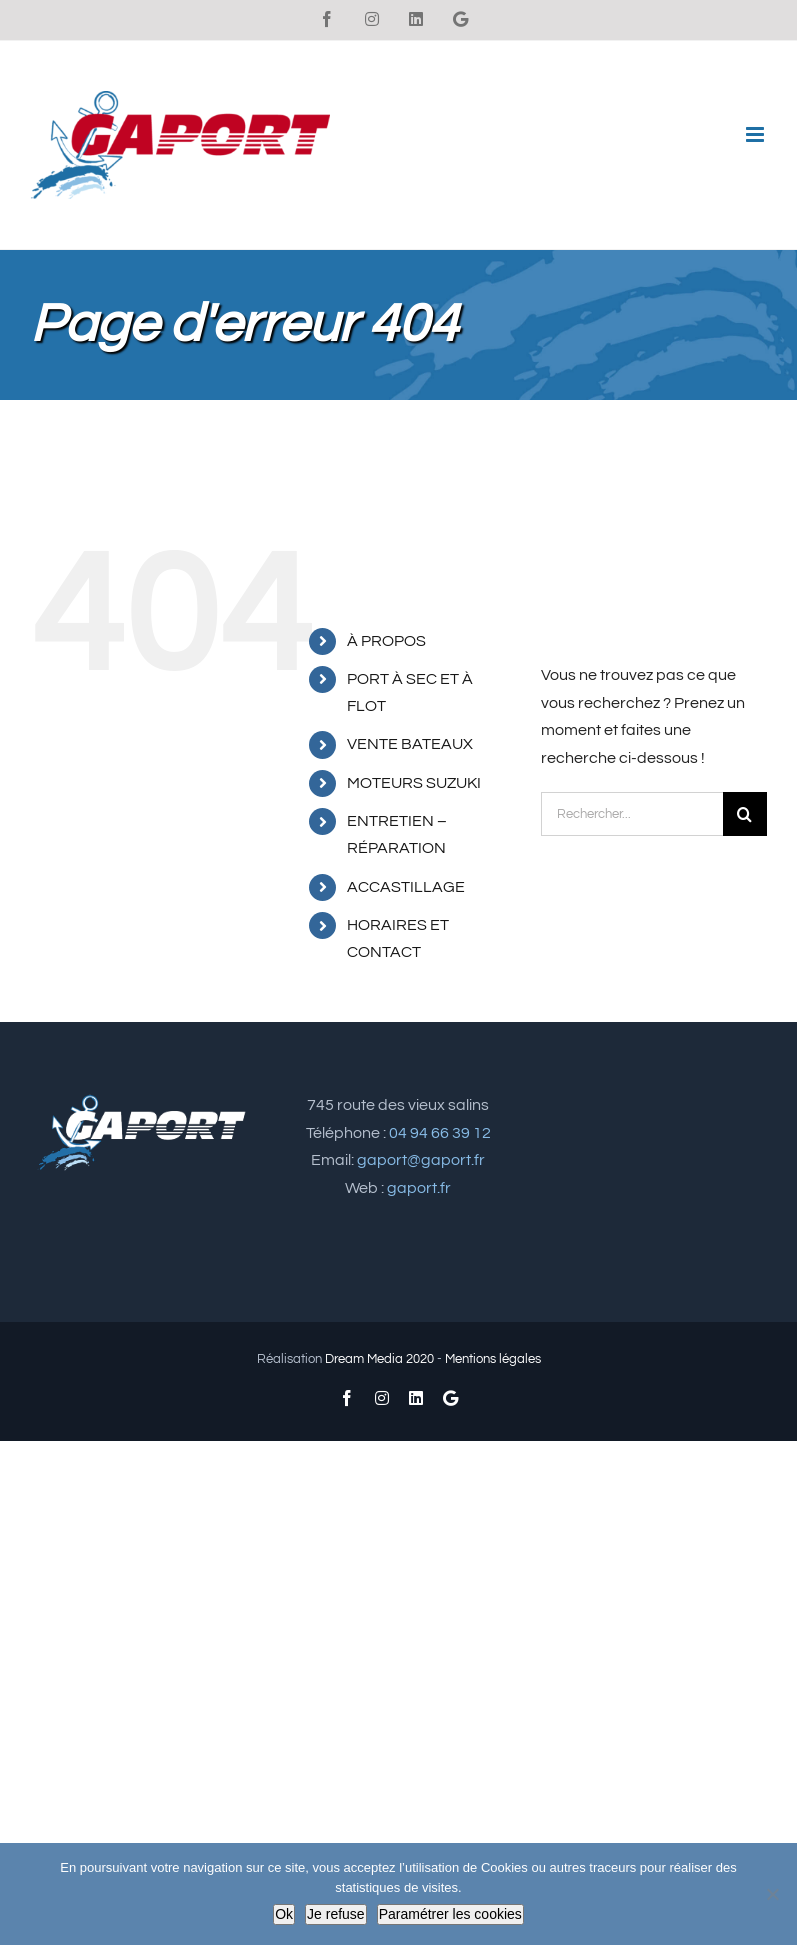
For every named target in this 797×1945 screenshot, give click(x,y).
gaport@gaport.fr (421, 1160)
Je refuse (336, 1914)
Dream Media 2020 (379, 1359)
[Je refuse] (772, 1894)
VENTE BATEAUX (410, 744)
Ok (284, 1914)
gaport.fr (419, 1188)
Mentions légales (493, 1359)
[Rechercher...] (632, 814)
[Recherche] (745, 814)
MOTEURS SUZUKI (414, 783)
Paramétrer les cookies (450, 1914)
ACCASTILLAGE (406, 887)
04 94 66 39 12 (440, 1133)
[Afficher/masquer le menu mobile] (756, 134)
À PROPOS (386, 641)
